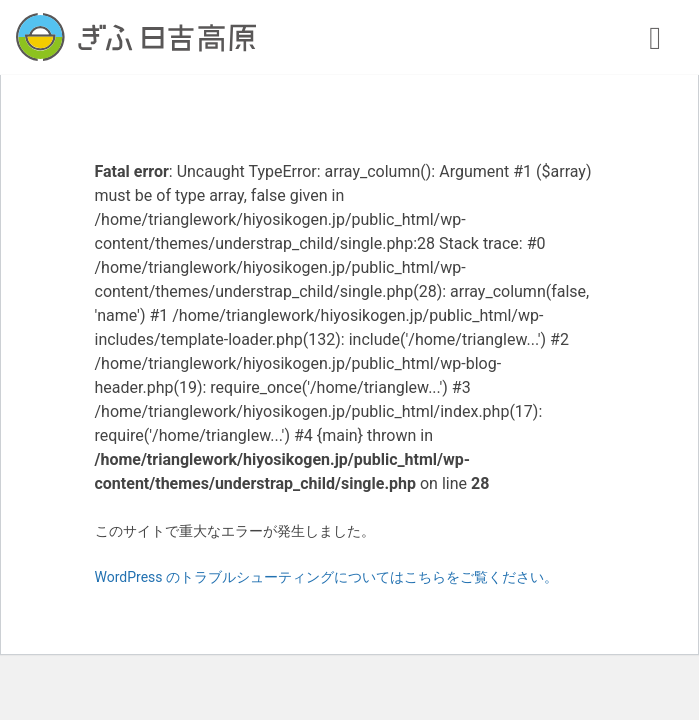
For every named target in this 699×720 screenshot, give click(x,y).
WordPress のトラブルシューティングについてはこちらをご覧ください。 (327, 577)
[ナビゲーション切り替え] (655, 37)
